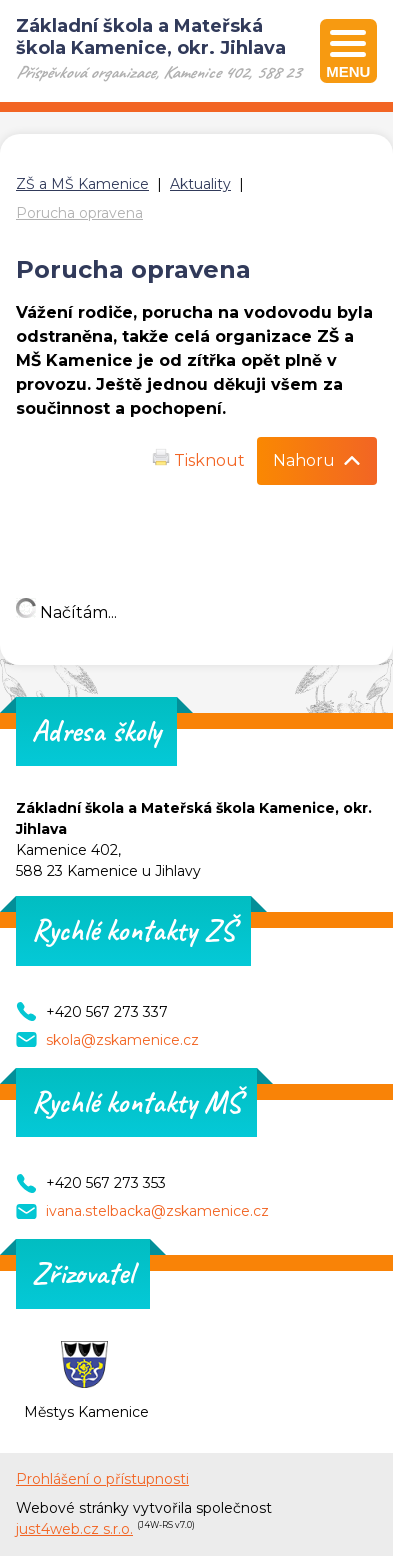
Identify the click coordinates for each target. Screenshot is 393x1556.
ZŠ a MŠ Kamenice (82, 184)
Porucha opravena (79, 213)
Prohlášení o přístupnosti (102, 1479)
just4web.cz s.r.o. (74, 1529)
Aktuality (200, 184)
